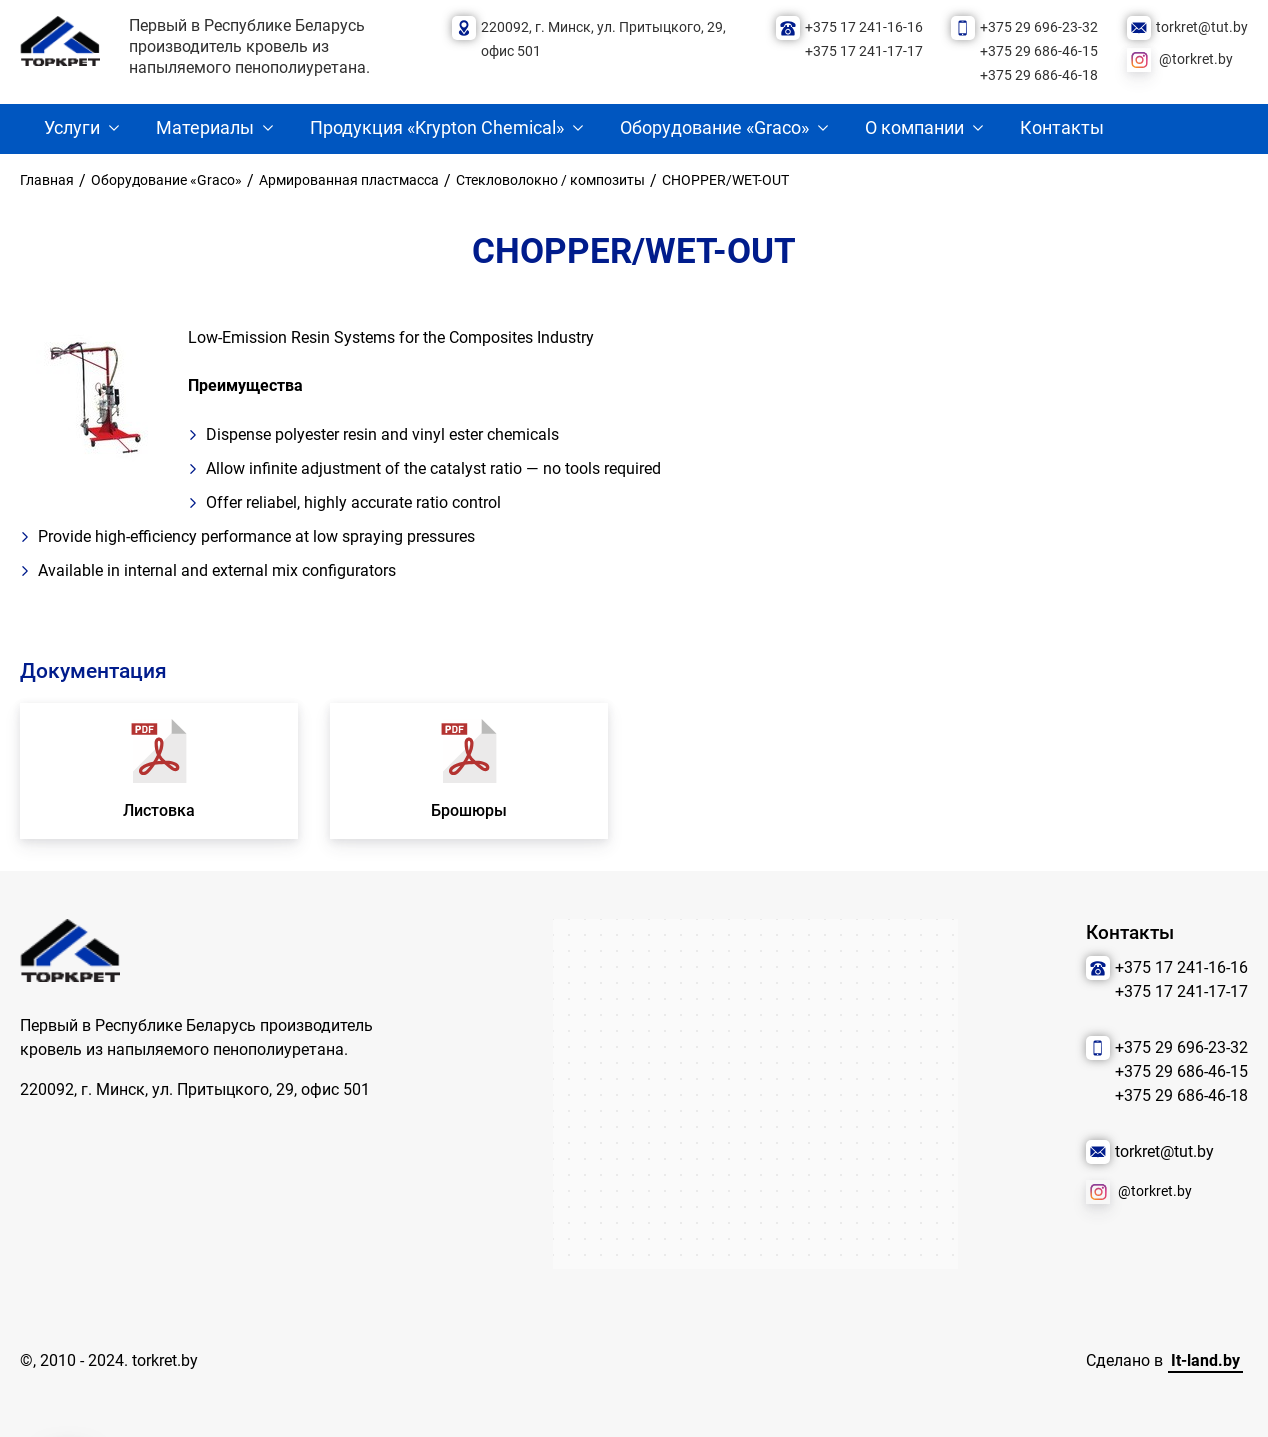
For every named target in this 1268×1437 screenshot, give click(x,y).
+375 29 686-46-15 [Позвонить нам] (1039, 51)
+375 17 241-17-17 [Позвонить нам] (864, 51)
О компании (914, 128)
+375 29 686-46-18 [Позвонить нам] (1039, 75)
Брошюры (469, 810)
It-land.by (1205, 1360)
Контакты (1062, 128)
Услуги (72, 128)
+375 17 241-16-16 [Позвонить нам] (864, 27)
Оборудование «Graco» (714, 128)
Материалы (205, 128)
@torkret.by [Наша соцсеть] (1196, 59)
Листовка (159, 810)
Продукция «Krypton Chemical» (437, 128)
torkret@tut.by (1202, 27)
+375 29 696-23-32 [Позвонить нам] (1039, 27)
